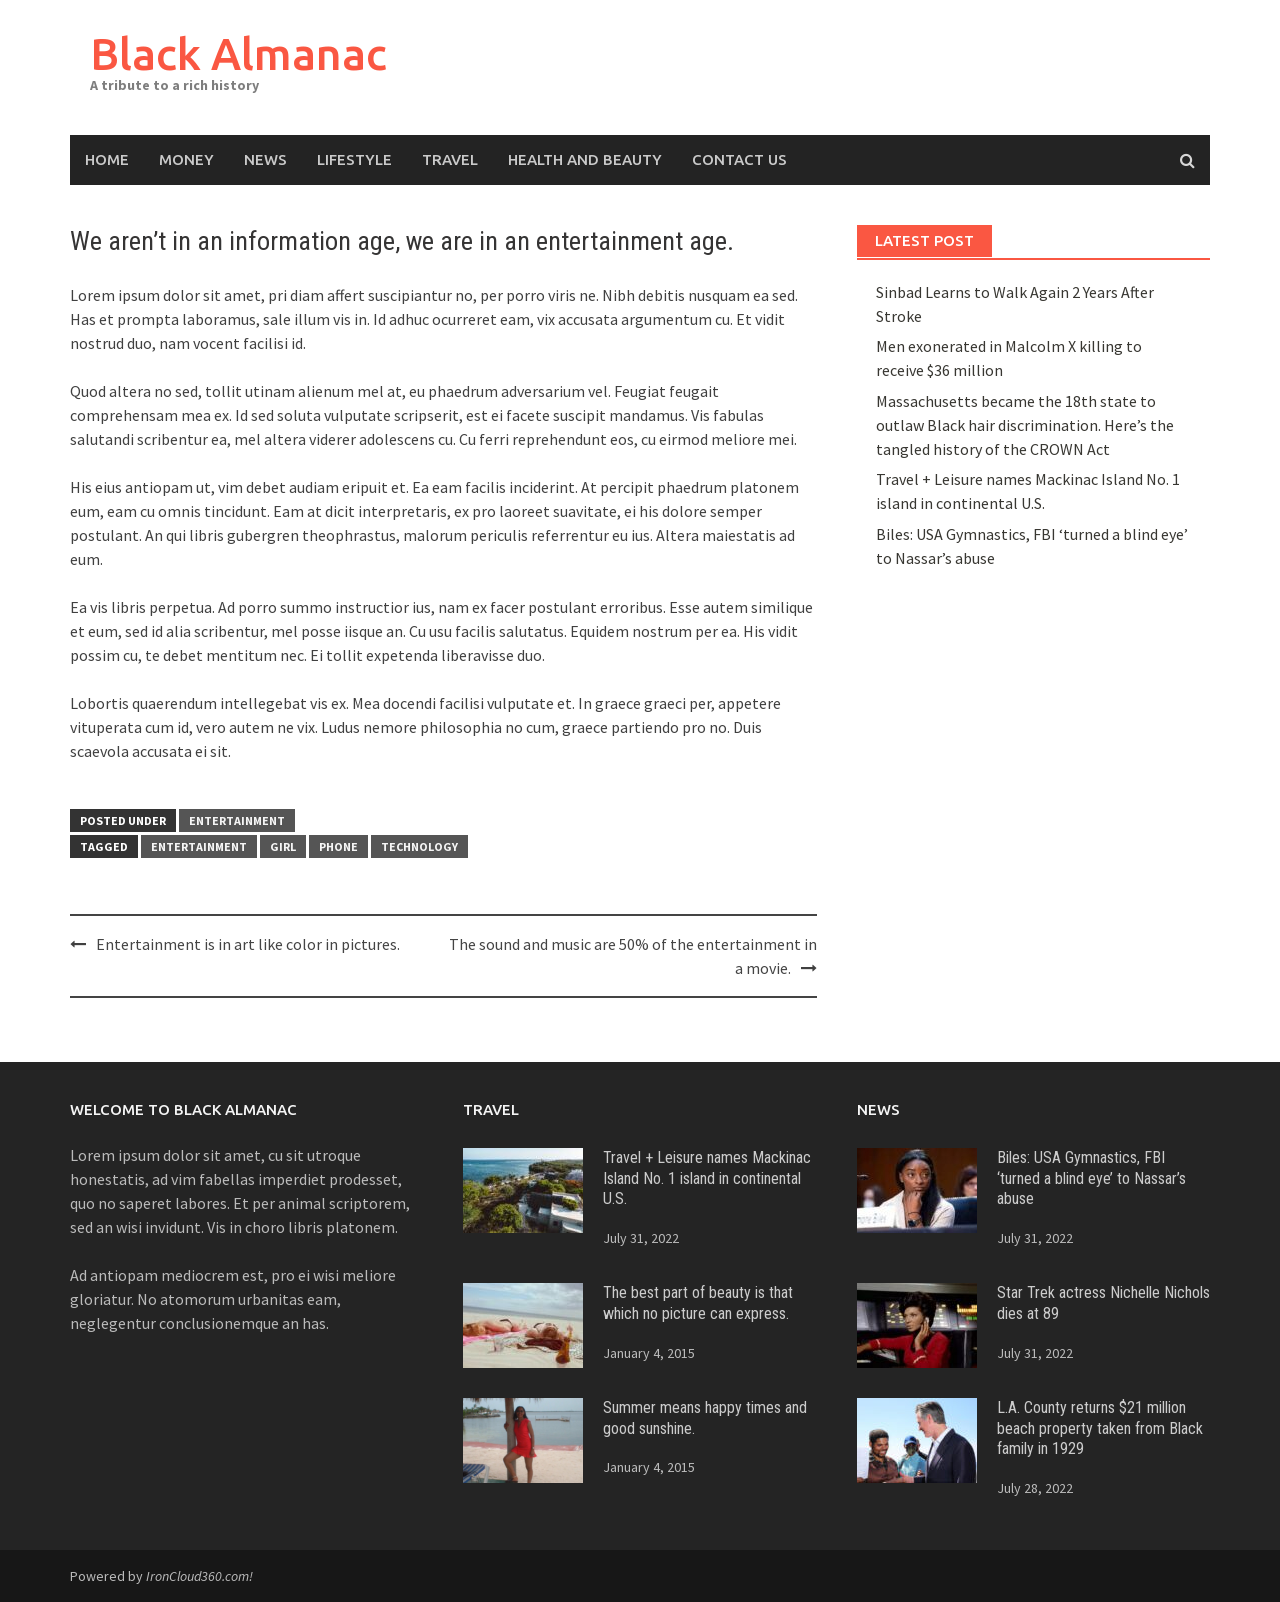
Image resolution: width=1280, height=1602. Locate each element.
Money (186, 159)
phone (338, 846)
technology (419, 846)
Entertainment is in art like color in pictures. (248, 944)
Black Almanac (238, 53)
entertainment (199, 846)
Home (107, 159)
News (265, 159)
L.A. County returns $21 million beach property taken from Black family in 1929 (1100, 1428)
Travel (450, 159)
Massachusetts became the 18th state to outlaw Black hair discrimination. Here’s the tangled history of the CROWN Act (1025, 425)
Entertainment (237, 820)
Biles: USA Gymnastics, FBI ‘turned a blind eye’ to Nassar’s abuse (1091, 1178)
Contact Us (739, 159)
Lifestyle (354, 159)
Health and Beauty (585, 159)
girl (283, 846)
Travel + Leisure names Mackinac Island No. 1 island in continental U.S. (707, 1178)
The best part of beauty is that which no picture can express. (698, 1303)
